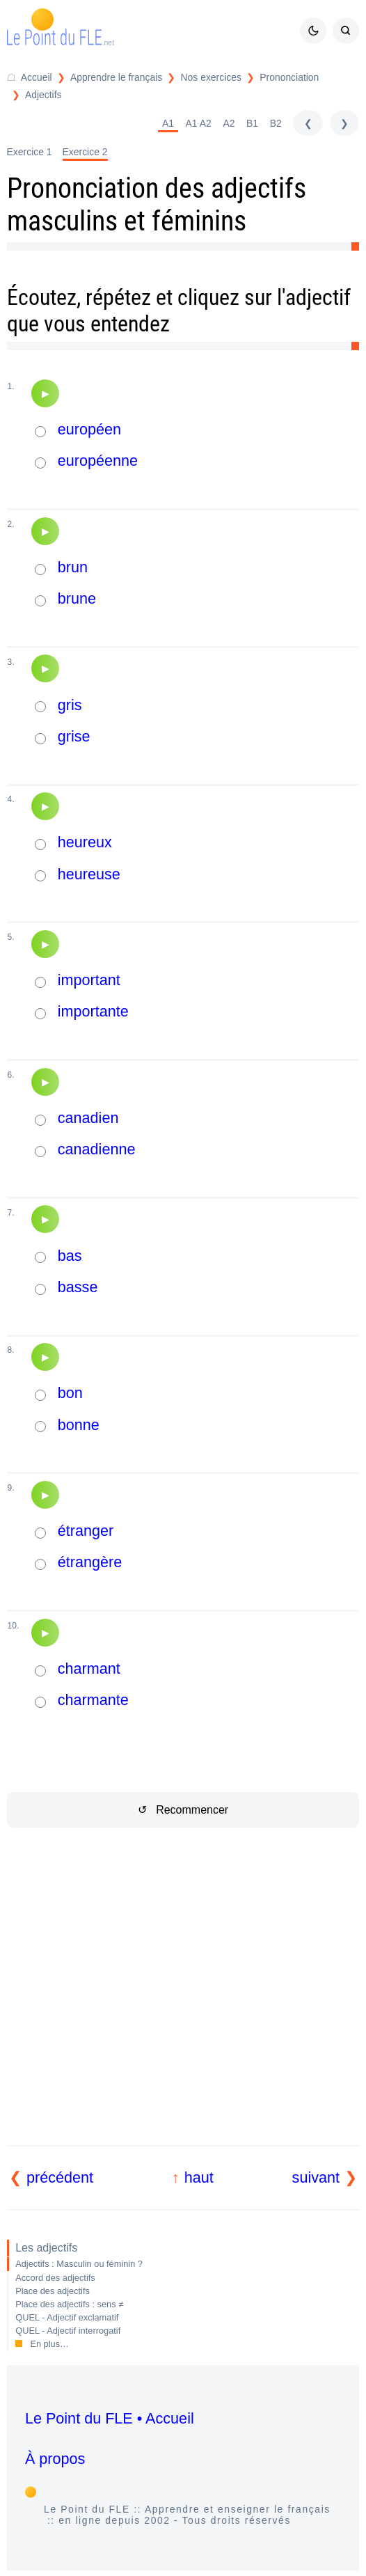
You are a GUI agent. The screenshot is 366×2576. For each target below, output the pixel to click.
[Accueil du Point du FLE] (29, 77)
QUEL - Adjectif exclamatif (66, 2317)
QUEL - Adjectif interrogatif (67, 2330)
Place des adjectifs (52, 2291)
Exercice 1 (29, 151)
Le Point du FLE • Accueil (109, 2418)
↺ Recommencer (183, 1810)
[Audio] (45, 393)
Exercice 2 (85, 151)
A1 (168, 123)
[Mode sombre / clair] (313, 30)
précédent (59, 2177)
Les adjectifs (46, 2248)
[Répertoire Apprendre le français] (107, 77)
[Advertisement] (183, 2003)
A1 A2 (199, 123)
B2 (276, 123)
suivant (316, 2177)
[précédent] (307, 123)
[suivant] (344, 123)
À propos (55, 2458)
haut (199, 2177)
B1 (252, 123)
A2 (228, 123)
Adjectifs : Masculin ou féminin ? (79, 2264)
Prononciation (289, 77)
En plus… (49, 2344)
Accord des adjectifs (55, 2277)
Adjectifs (43, 94)
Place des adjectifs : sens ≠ (69, 2304)
